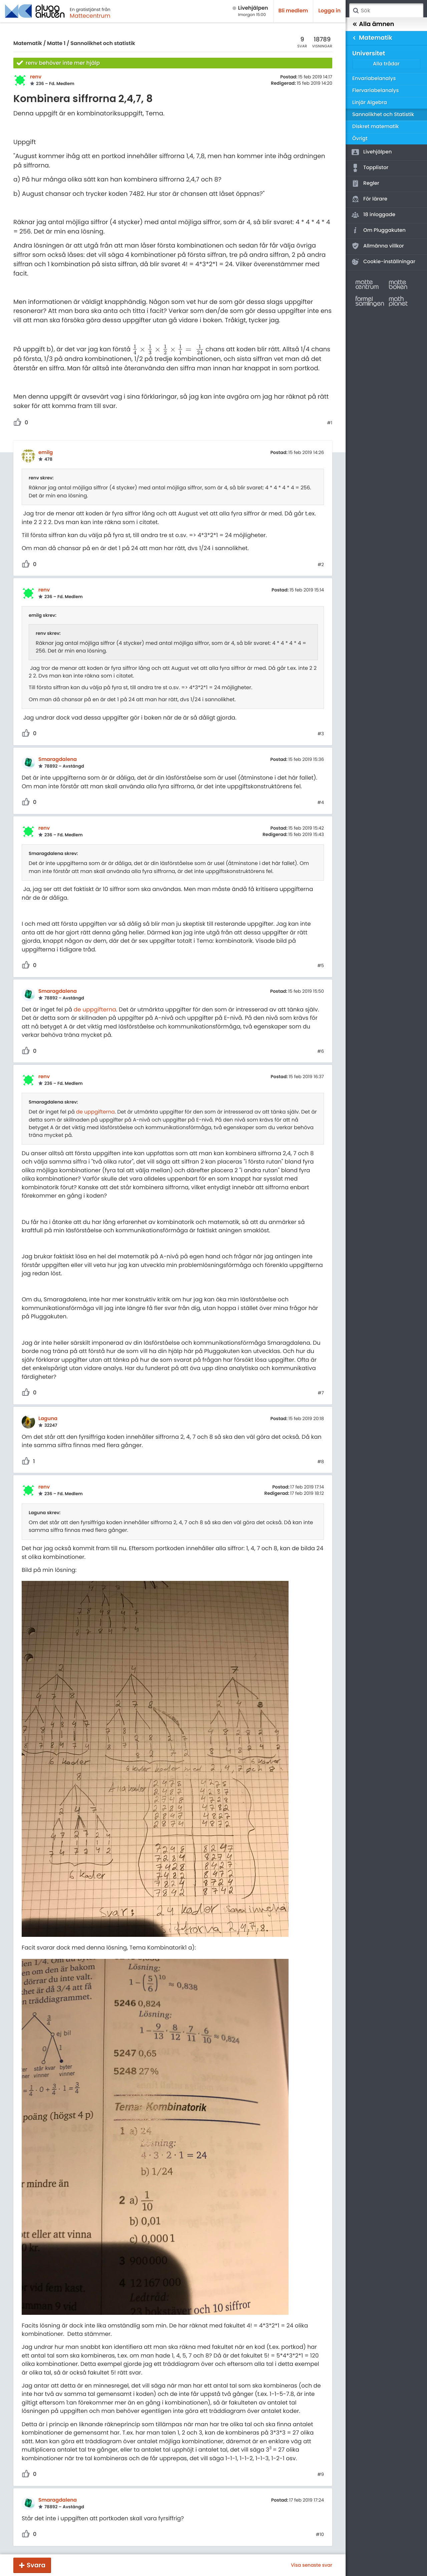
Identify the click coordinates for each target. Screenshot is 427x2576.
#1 (329, 423)
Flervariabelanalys (375, 90)
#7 (321, 1393)
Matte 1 (56, 43)
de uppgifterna (95, 1009)
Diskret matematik (375, 126)
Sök (355, 10)
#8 (320, 1462)
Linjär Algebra (369, 102)
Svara (36, 2565)
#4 (320, 803)
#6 (320, 1051)
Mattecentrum (90, 16)
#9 (320, 2475)
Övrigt (360, 138)
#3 (321, 734)
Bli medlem (293, 10)
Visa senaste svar (311, 2565)
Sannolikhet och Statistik (383, 114)
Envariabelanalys (374, 78)
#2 (321, 565)
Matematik (27, 43)
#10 (320, 2535)
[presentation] (168, 350)
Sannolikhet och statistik (102, 43)
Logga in (329, 10)
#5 (320, 966)
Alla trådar (386, 63)
